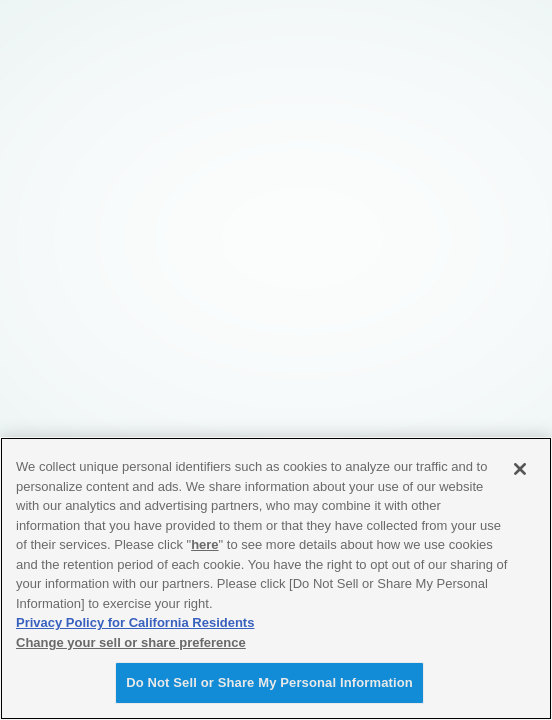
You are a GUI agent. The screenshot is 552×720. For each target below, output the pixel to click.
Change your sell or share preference (131, 642)
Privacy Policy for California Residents (135, 622)
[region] (276, 578)
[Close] (520, 469)
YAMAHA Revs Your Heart (55, 21)
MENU (488, 18)
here (204, 544)
